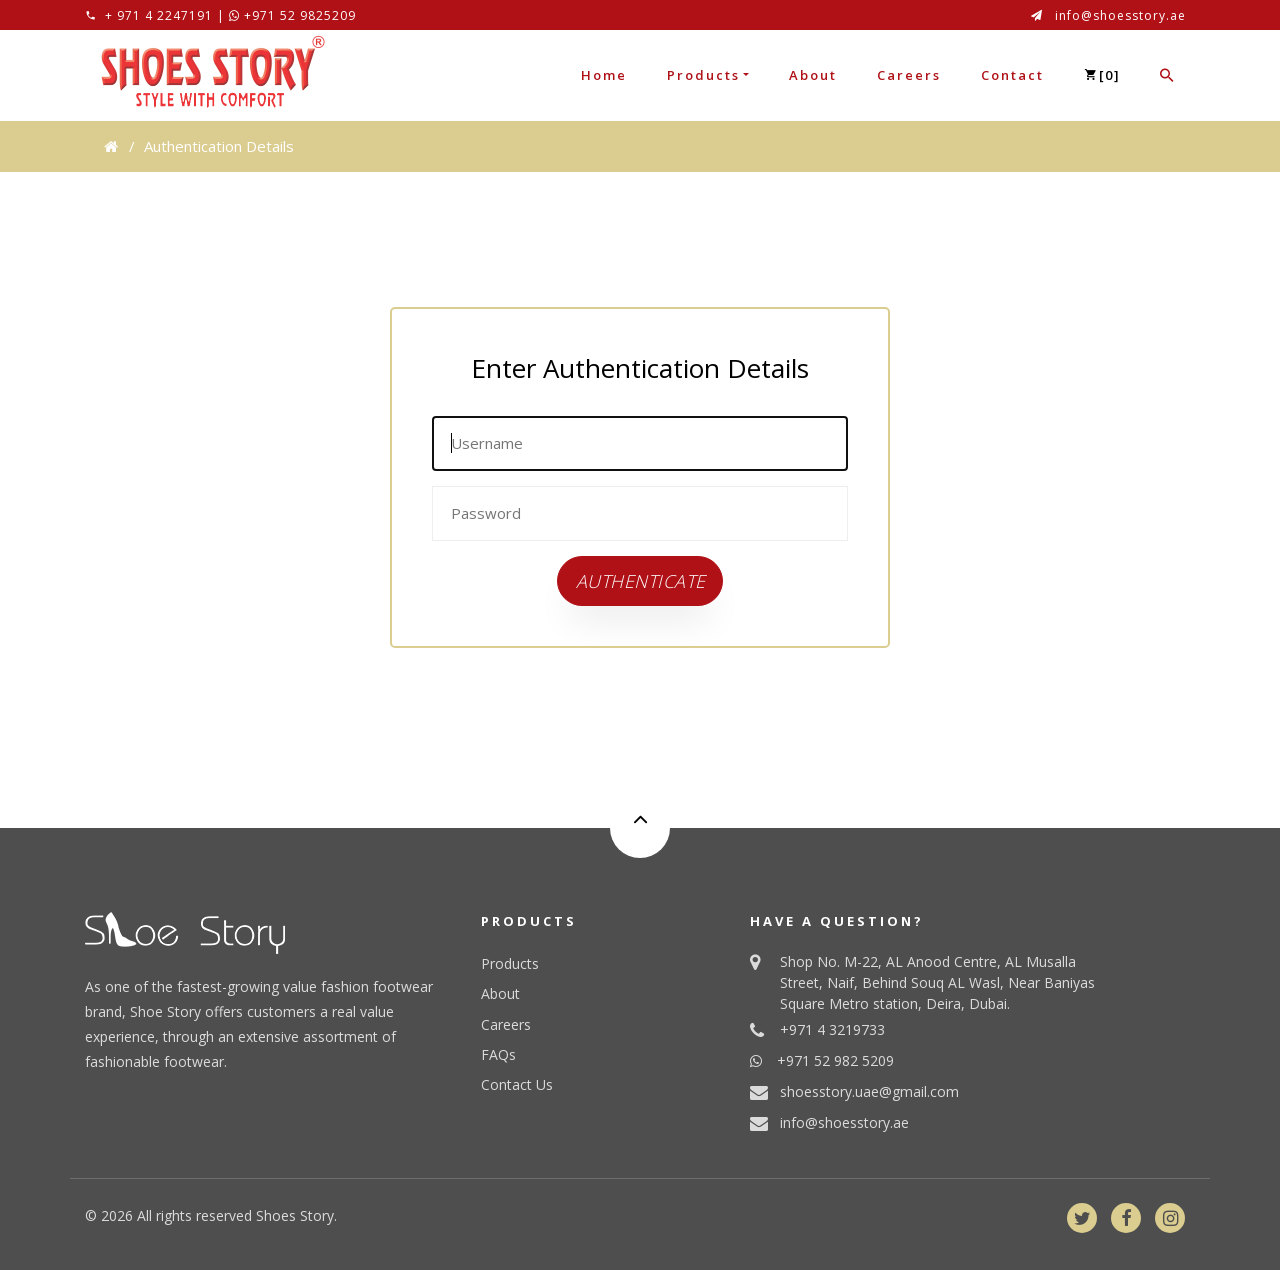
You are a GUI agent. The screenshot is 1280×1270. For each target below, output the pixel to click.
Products (703, 75)
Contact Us (517, 1084)
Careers (909, 75)
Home (604, 75)
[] (1102, 75)
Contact (1012, 75)
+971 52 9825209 (292, 15)
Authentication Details (219, 146)
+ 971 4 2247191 (159, 15)
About (813, 75)
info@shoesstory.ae (1120, 15)
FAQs (498, 1054)
